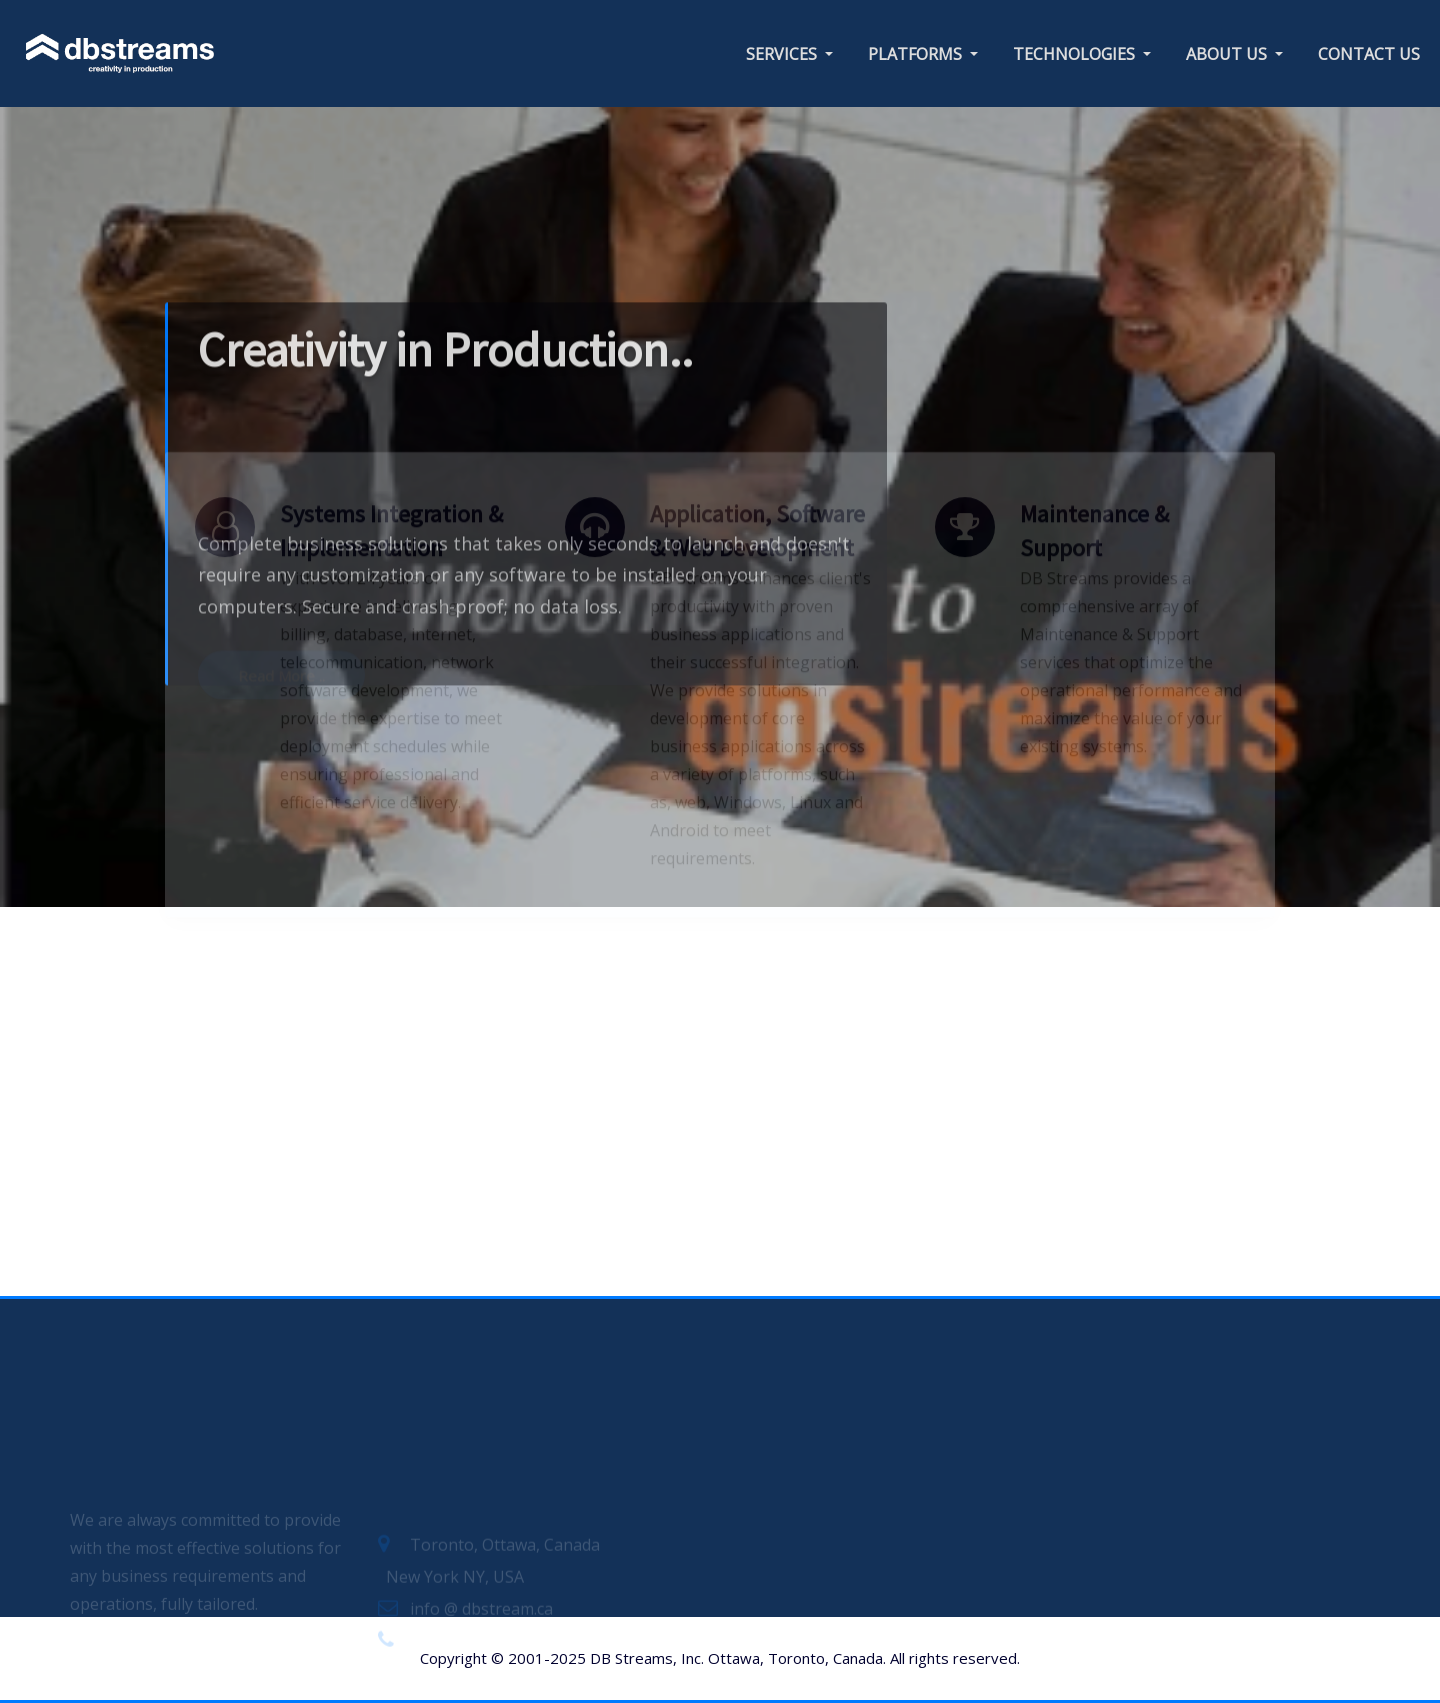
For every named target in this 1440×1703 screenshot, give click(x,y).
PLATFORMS (923, 54)
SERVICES (789, 54)
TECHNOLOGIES (1082, 54)
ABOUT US (1234, 54)
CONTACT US (1369, 54)
